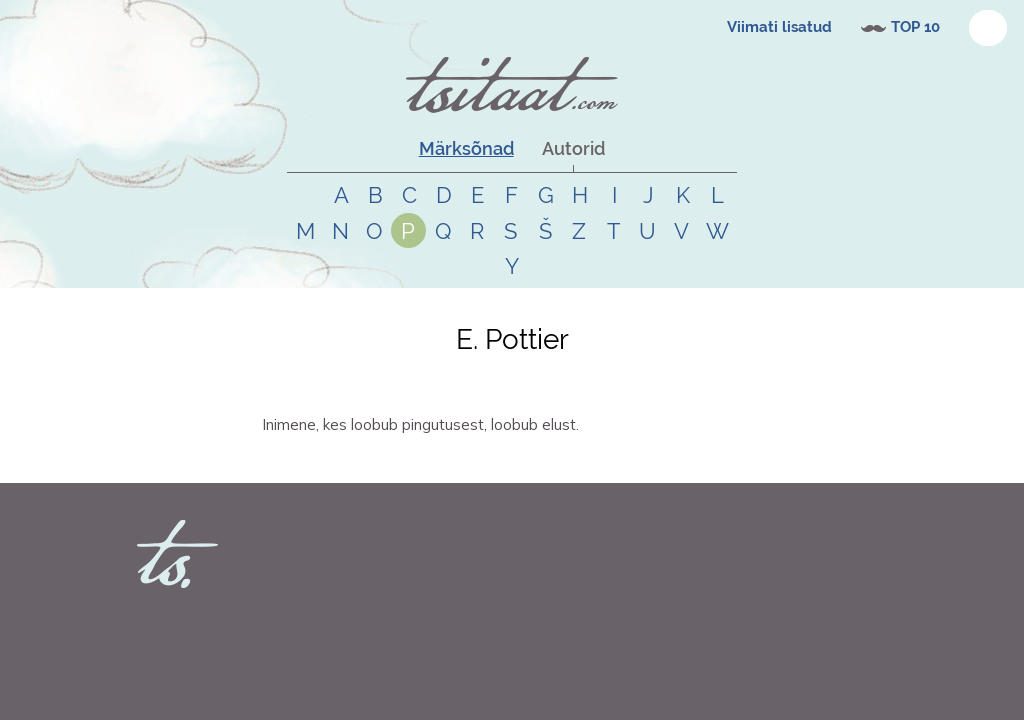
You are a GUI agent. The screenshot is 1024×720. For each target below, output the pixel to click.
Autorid (573, 148)
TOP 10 (915, 27)
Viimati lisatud (779, 27)
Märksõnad (466, 148)
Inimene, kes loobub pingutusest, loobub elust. (420, 424)
